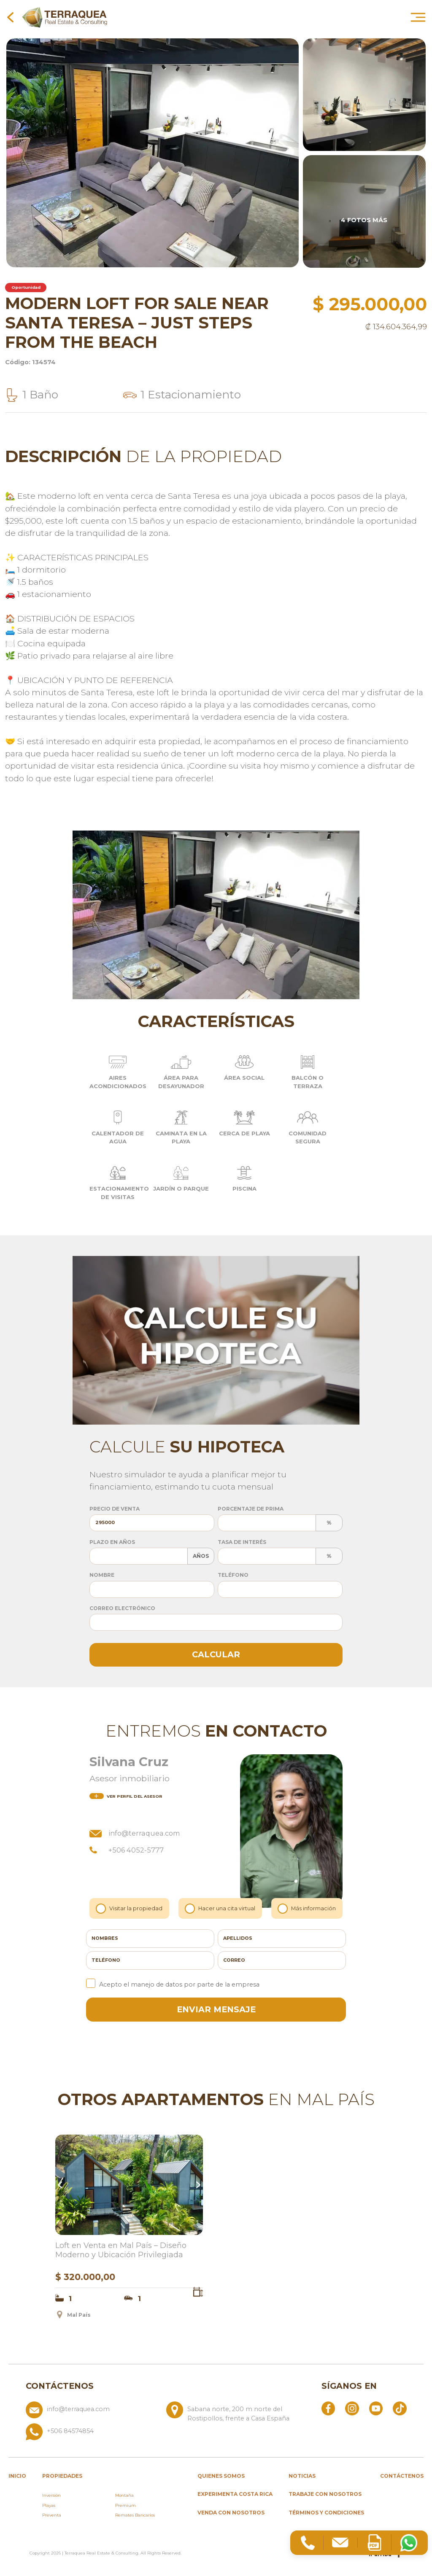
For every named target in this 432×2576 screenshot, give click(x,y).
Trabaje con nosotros (325, 2494)
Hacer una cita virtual (220, 1908)
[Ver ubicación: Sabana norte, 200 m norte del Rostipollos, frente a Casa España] (233, 2412)
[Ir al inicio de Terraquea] (64, 16)
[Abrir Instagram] (352, 2408)
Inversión (51, 2495)
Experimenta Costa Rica (235, 2494)
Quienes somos (221, 2476)
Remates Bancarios (135, 2515)
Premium (125, 2505)
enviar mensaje (216, 2009)
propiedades (62, 2476)
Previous (61, 2185)
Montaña (124, 2495)
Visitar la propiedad (129, 1908)
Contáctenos (402, 2476)
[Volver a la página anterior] (10, 17)
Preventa (51, 2515)
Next (197, 2185)
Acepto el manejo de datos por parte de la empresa (172, 1984)
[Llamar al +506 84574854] (163, 2431)
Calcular (216, 1654)
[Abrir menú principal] (418, 17)
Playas (48, 2505)
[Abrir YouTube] (376, 2408)
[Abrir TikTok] (399, 2408)
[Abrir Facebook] (328, 2408)
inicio (17, 2476)
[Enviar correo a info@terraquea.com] (92, 2412)
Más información (307, 1908)
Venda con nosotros (231, 2512)
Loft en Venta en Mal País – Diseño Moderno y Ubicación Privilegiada (120, 2250)
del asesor (125, 1796)
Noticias (302, 2476)
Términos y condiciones (326, 2512)
